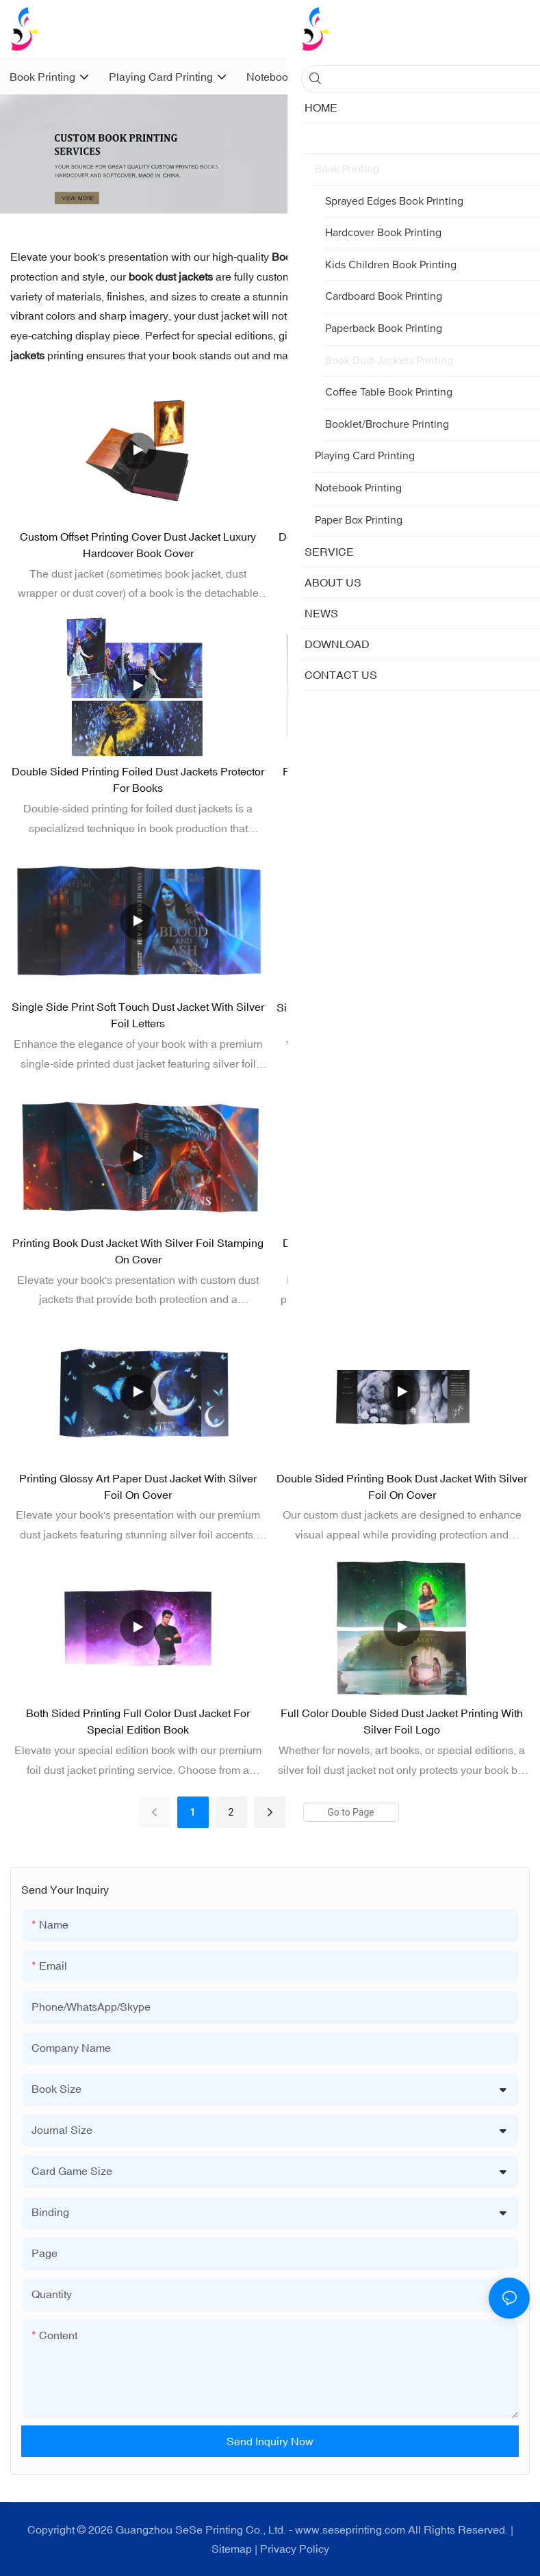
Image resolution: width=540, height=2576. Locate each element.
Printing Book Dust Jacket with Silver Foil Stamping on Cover (137, 1251)
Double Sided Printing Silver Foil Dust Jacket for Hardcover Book (402, 1251)
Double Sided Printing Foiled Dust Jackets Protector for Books (138, 779)
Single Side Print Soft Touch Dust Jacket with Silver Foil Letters (138, 1015)
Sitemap (231, 2548)
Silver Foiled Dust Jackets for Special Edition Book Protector (402, 1015)
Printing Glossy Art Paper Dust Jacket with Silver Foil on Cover (138, 1486)
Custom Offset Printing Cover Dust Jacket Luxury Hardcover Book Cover (138, 544)
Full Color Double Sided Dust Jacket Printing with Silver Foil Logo (402, 1721)
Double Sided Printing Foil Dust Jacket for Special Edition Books (402, 544)
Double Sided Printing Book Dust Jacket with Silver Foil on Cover (402, 1486)
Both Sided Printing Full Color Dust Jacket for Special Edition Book (138, 1721)
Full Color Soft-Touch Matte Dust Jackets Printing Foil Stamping (402, 779)
